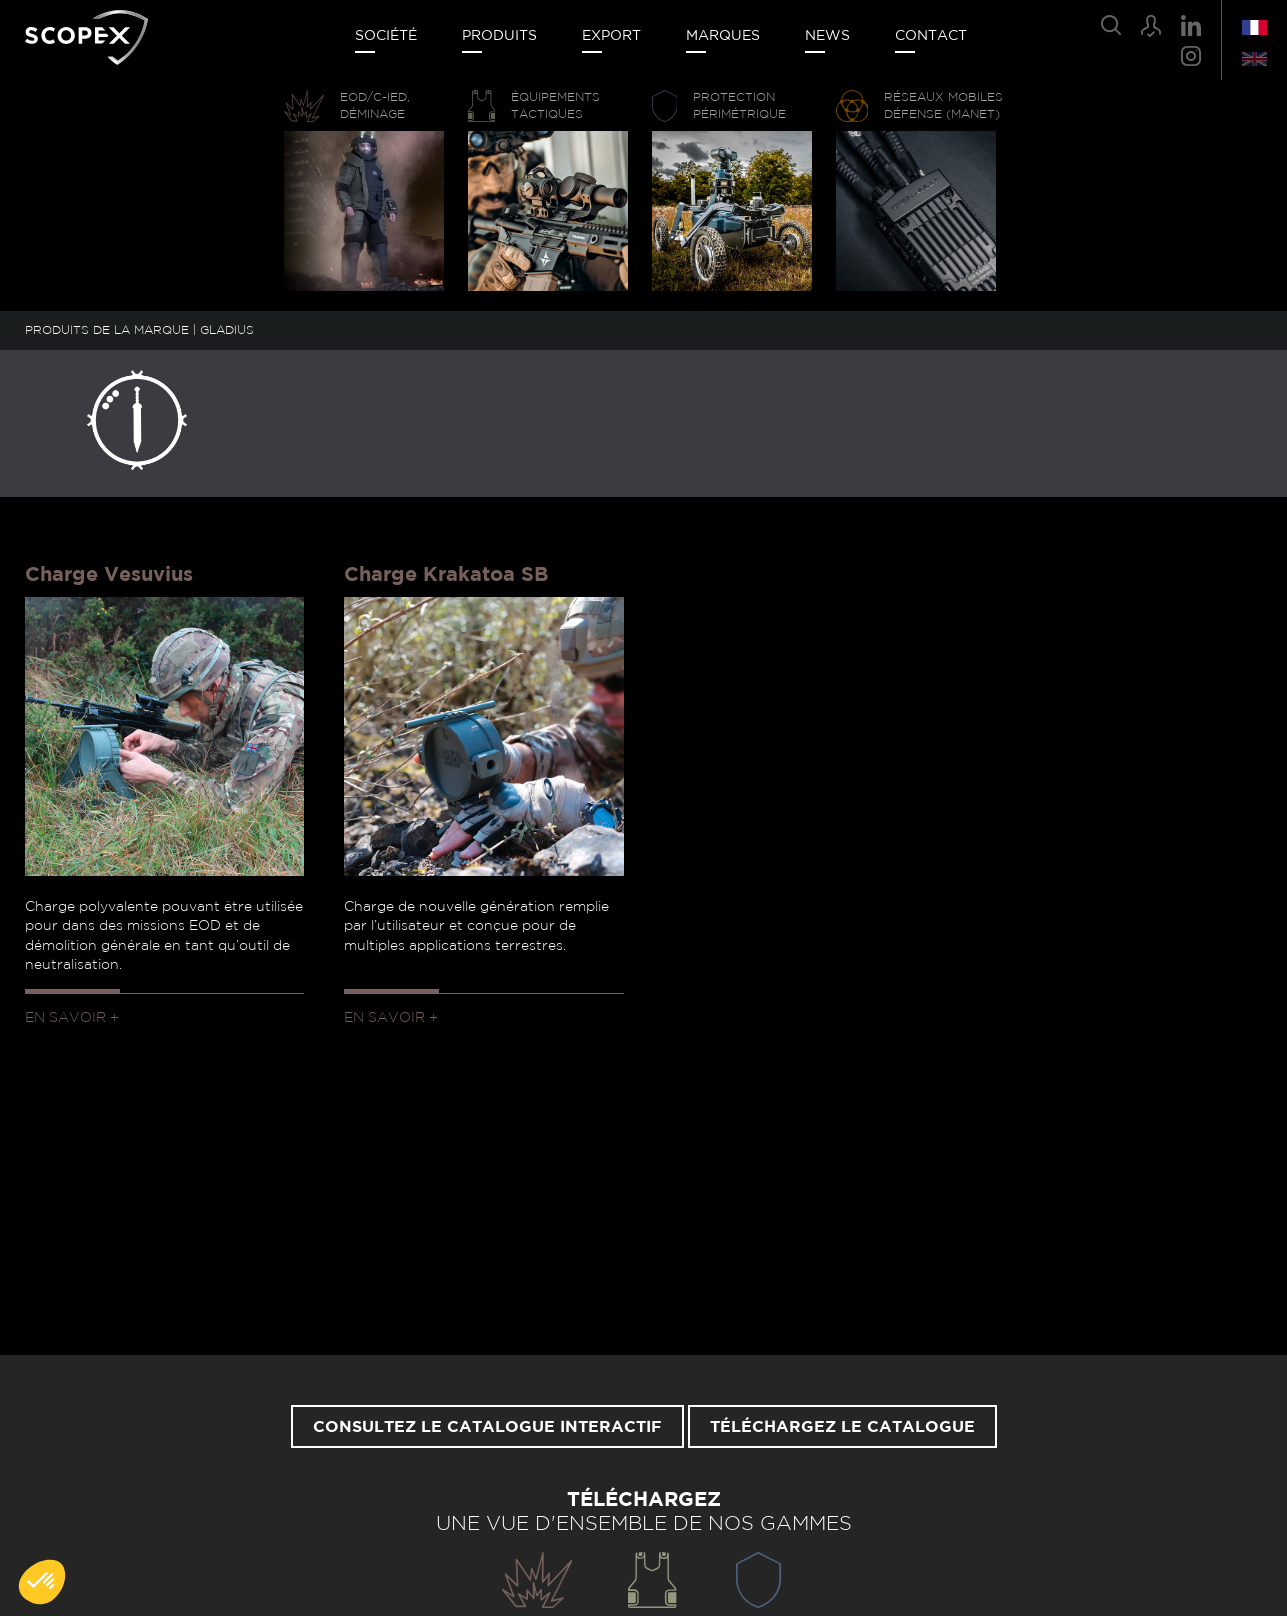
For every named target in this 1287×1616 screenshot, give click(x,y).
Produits (499, 36)
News (827, 36)
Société (386, 36)
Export (611, 36)
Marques (723, 36)
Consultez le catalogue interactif (487, 1427)
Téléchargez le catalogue (842, 1427)
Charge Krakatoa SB (446, 575)
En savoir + (72, 1018)
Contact (931, 36)
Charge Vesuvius (109, 575)
